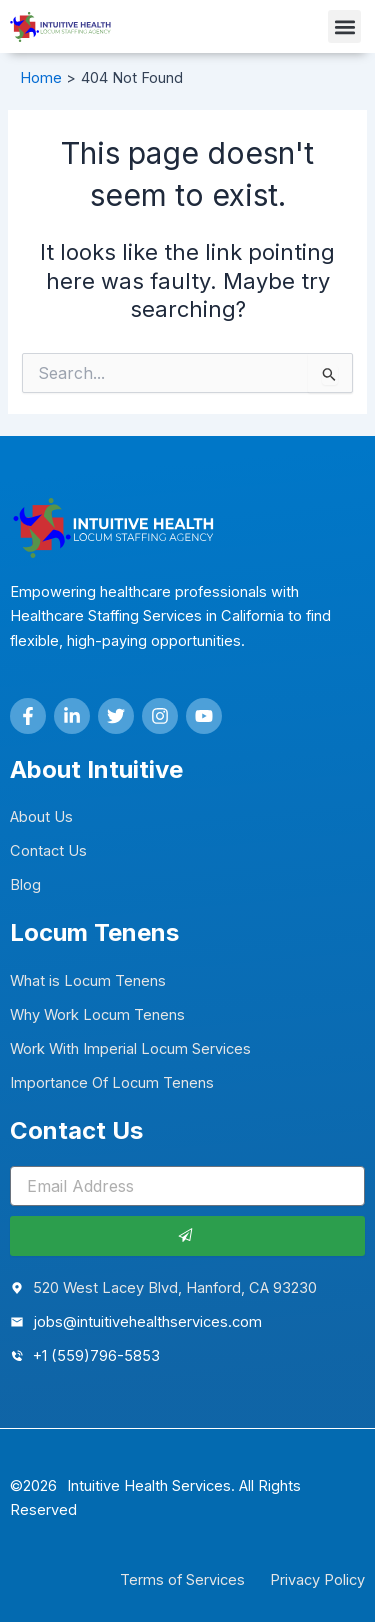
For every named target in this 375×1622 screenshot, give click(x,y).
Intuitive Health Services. (151, 1486)
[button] (344, 26)
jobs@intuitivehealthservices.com (147, 1322)
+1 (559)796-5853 (96, 1356)
